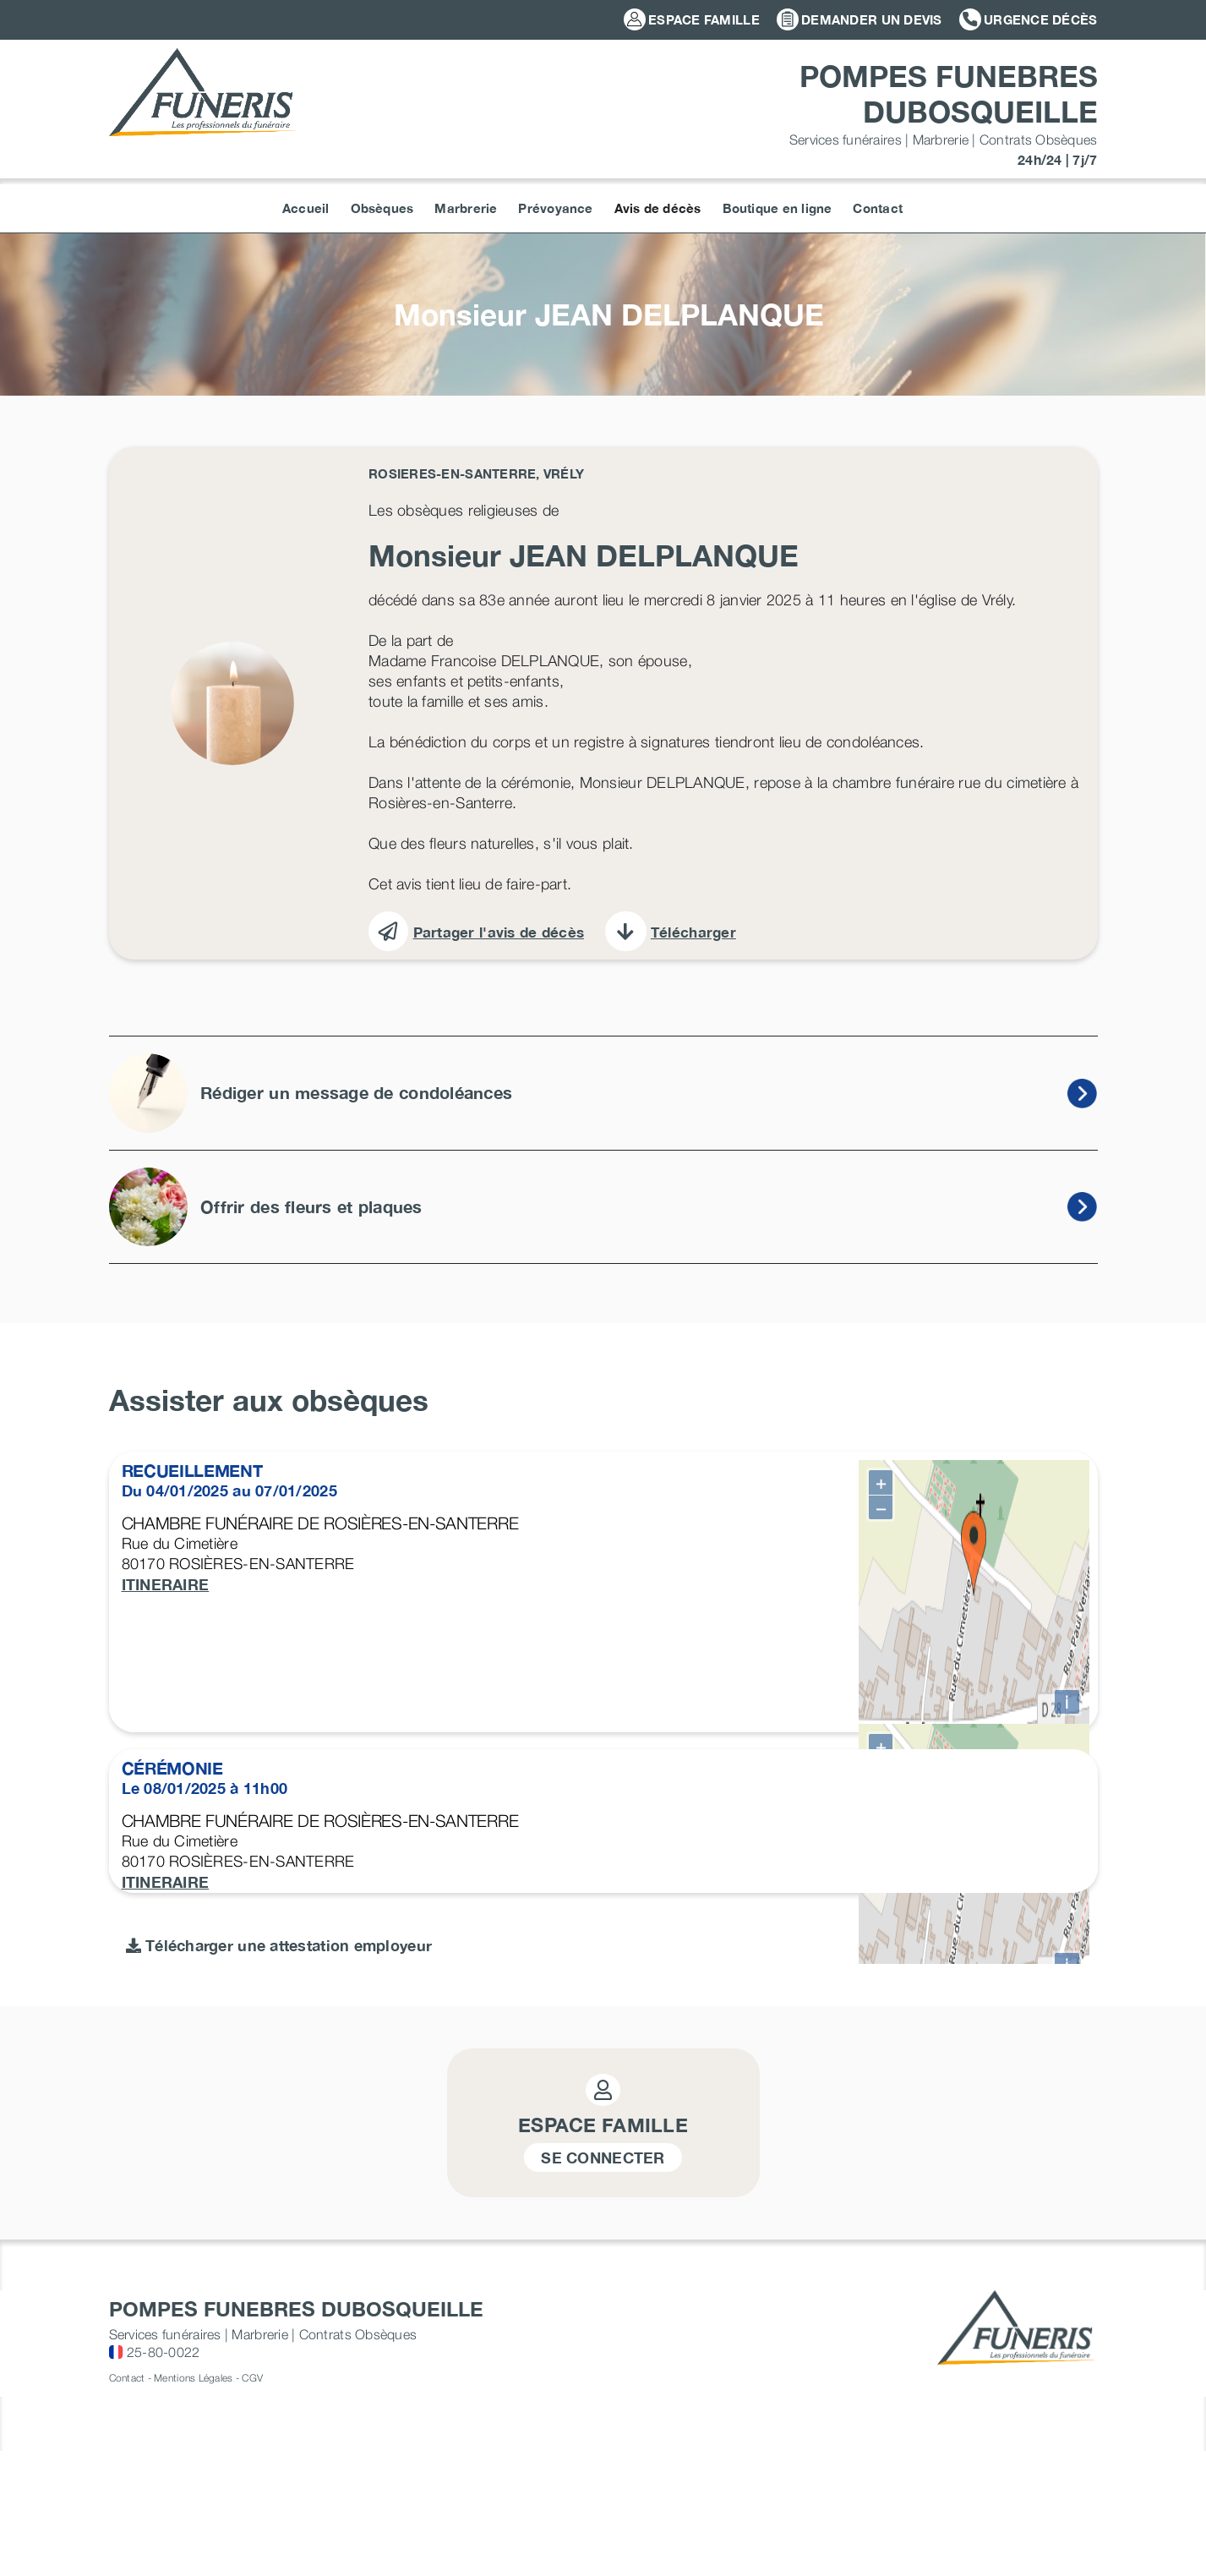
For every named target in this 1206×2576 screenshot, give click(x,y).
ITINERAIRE (166, 1584)
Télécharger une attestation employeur (279, 2467)
